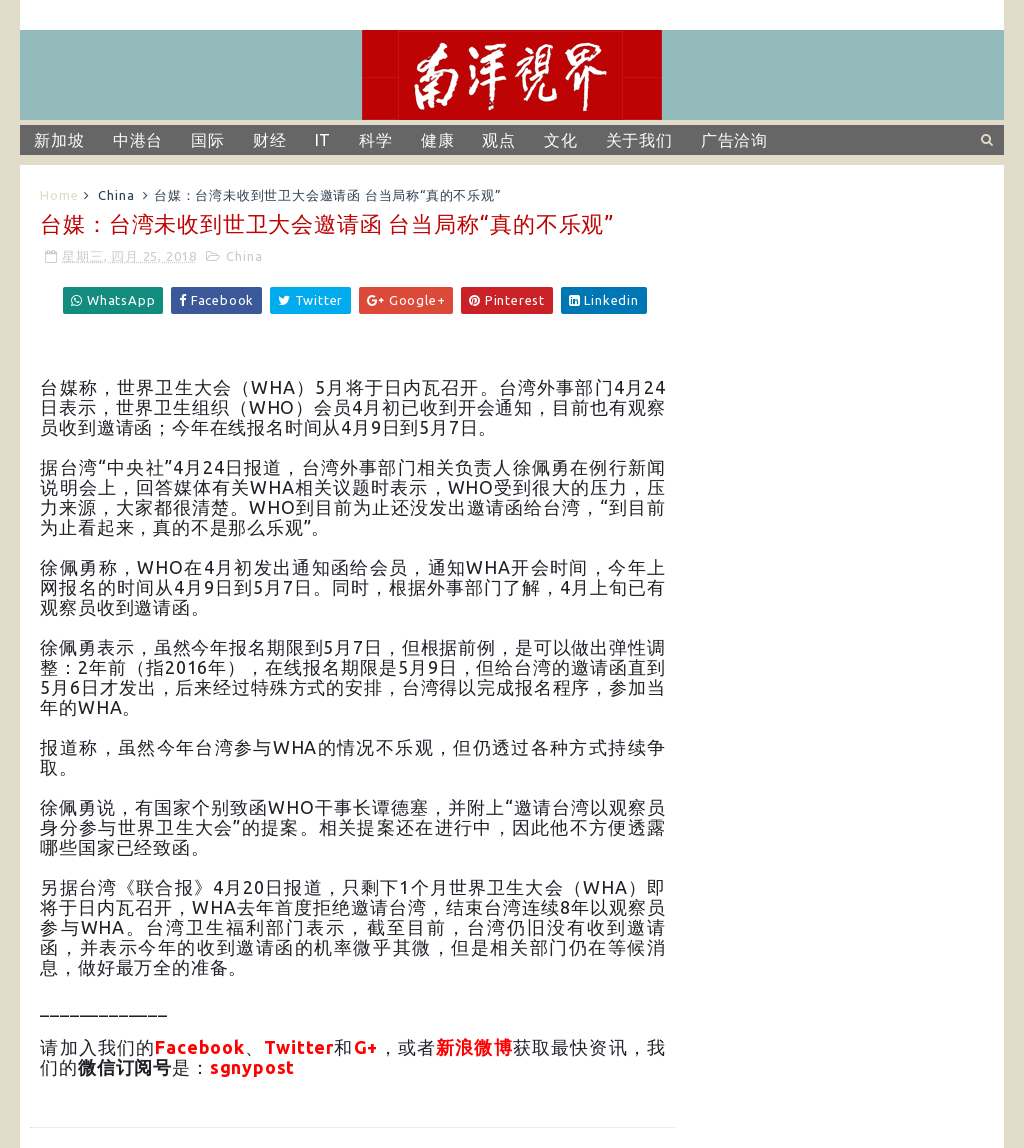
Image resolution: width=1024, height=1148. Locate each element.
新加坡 (59, 140)
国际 (208, 140)
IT (323, 140)
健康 (438, 140)
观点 (499, 140)
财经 (270, 140)
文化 (561, 140)
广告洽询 (734, 140)
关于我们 (639, 140)
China (116, 195)
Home (59, 195)
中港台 (138, 140)
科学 (376, 140)
